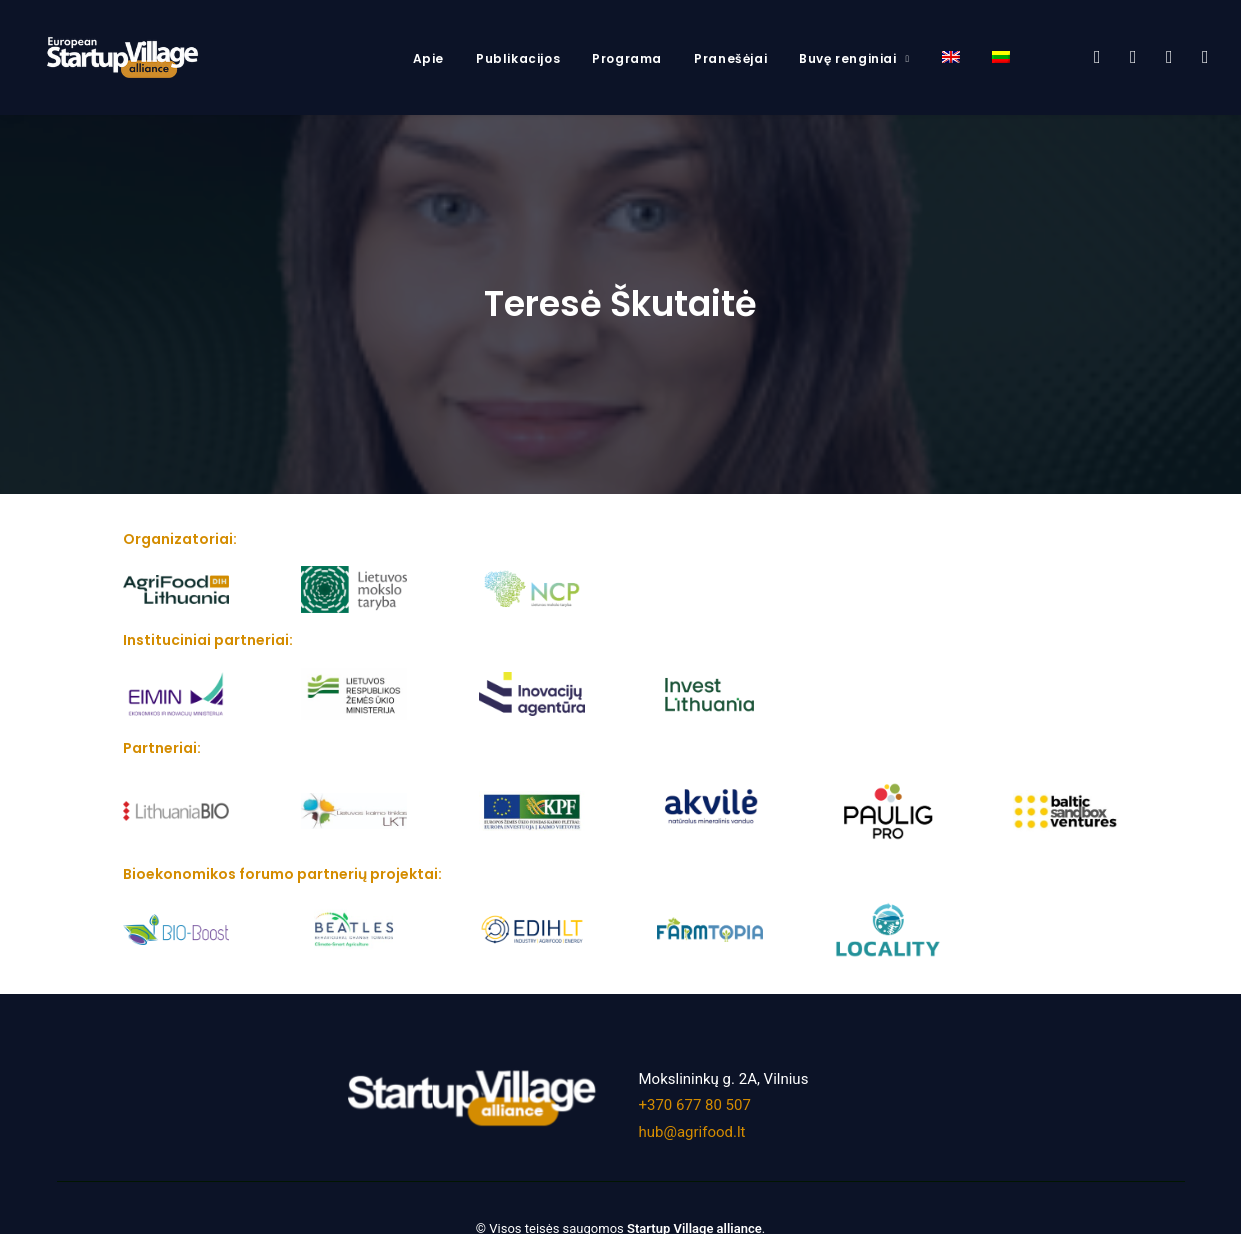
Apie (428, 58)
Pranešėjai (730, 58)
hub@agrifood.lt (692, 1120)
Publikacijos (518, 58)
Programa (627, 58)
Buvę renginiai (854, 58)
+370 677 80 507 (695, 1094)
